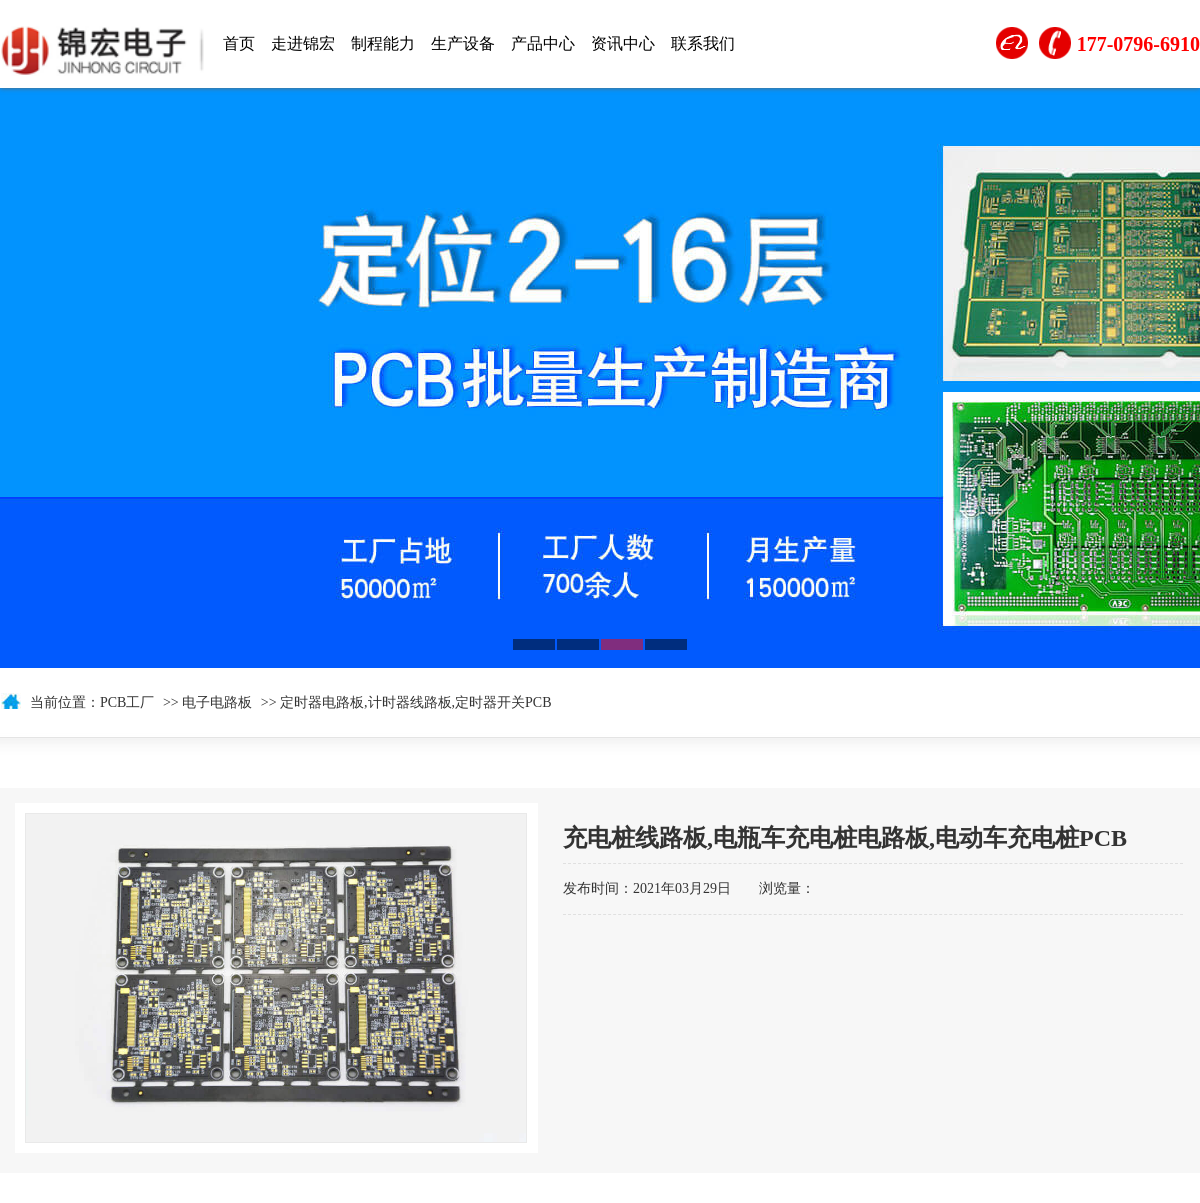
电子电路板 (217, 702)
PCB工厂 (127, 702)
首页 (239, 43)
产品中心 (543, 43)
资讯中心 (623, 43)
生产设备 (463, 43)
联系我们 (703, 43)
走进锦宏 (303, 43)
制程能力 (383, 43)
